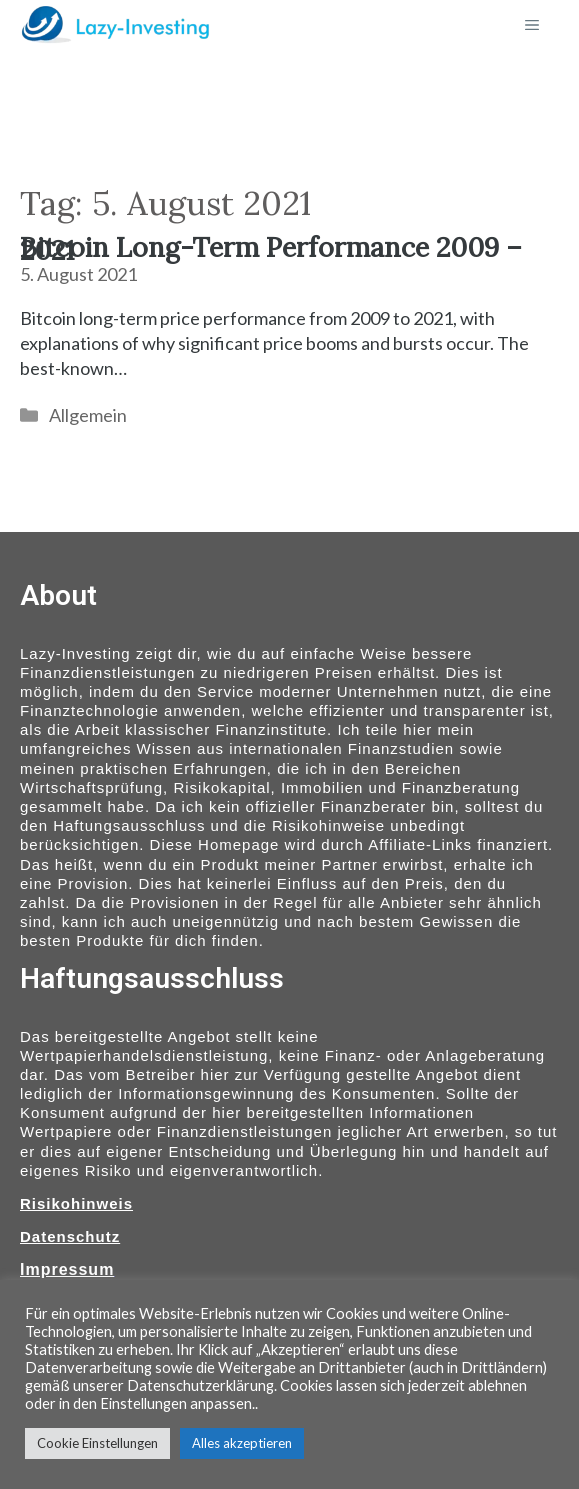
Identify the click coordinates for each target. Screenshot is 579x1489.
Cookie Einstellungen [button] (97, 1443)
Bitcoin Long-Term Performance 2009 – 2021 (271, 248)
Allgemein (88, 415)
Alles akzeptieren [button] (242, 1443)
